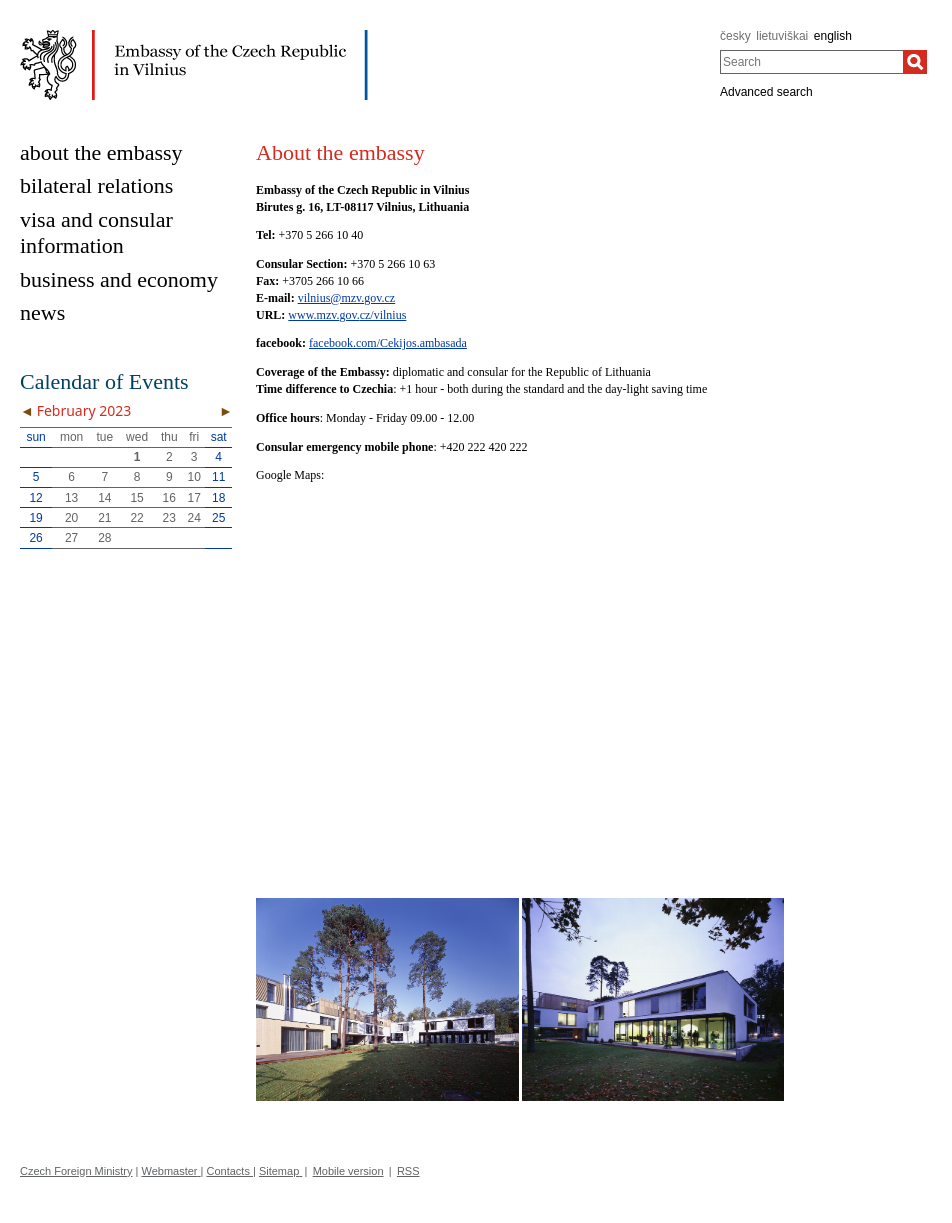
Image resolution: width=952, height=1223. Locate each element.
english (833, 36)
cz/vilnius (383, 315)
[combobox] (811, 62)
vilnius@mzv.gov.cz (346, 298)
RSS (408, 1171)
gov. (349, 315)
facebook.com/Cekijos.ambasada (388, 343)
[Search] (915, 62)
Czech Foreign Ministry (76, 1171)
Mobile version (348, 1171)
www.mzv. (313, 315)
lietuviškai (782, 36)
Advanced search (766, 92)
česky (735, 36)
